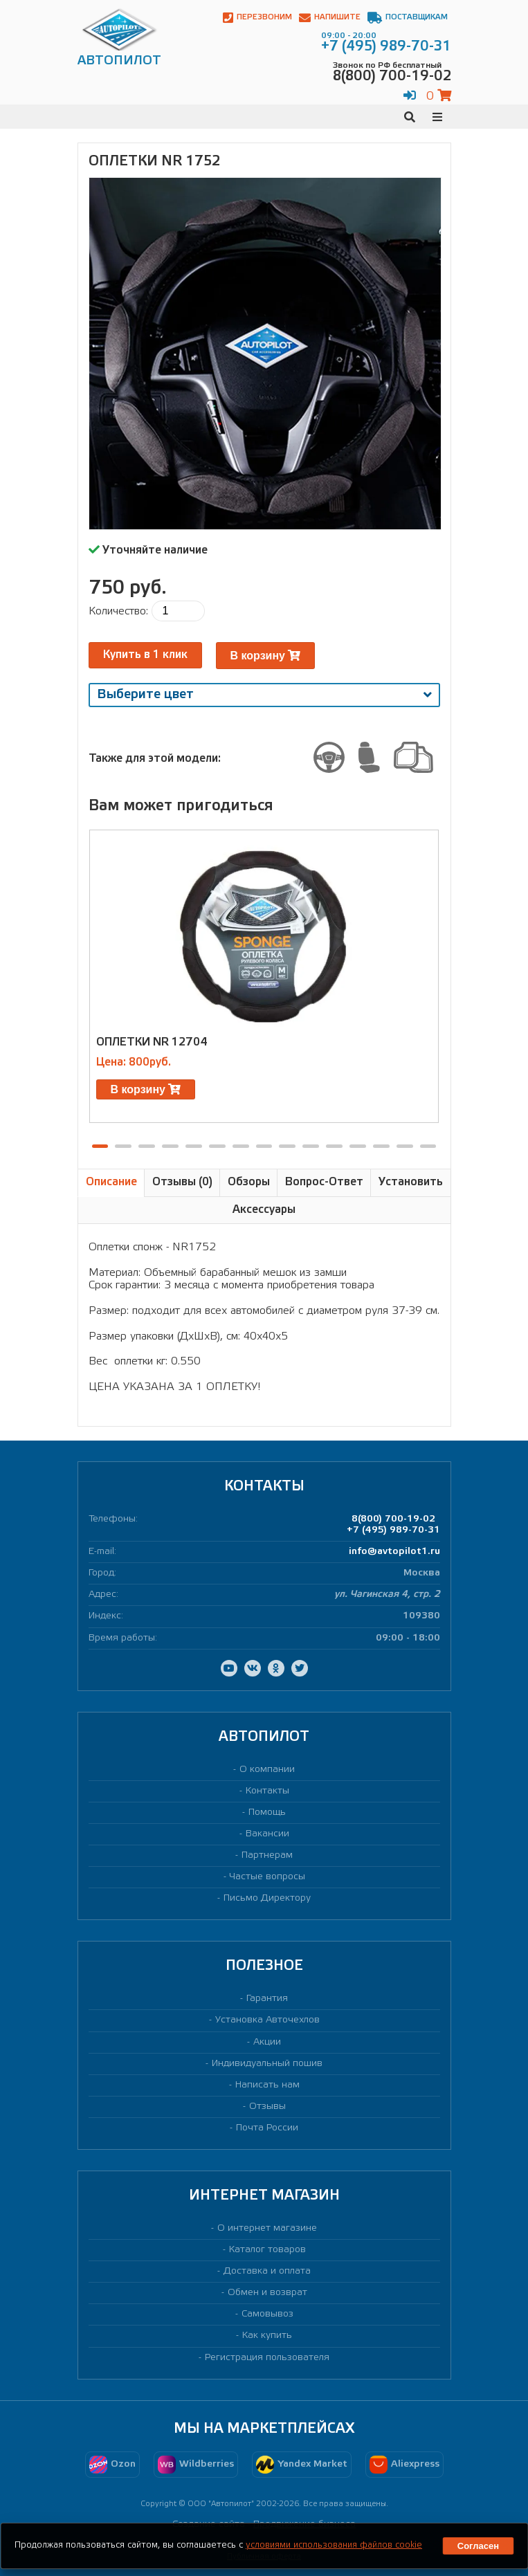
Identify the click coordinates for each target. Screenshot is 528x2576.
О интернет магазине (267, 2228)
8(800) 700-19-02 (393, 1519)
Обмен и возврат (267, 2292)
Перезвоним (257, 18)
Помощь (267, 1812)
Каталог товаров (267, 2249)
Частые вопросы (267, 1876)
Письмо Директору (267, 1898)
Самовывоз (267, 2314)
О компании (267, 1769)
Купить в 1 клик (145, 655)
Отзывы (267, 2106)
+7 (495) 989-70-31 (393, 1530)
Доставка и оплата (267, 2271)
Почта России (267, 2127)
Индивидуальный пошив (267, 2063)
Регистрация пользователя (267, 2357)
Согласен (478, 2546)
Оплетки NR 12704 (152, 1042)
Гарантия (267, 1998)
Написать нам (267, 2085)
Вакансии (267, 1833)
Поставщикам (407, 18)
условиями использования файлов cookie (334, 2545)
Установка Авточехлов (267, 2020)
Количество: (118, 611)
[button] (100, 1146)
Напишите (330, 18)
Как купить (267, 2335)
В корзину (265, 655)
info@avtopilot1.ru (394, 1551)
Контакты (267, 1791)
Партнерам (267, 1855)
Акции (267, 2042)
